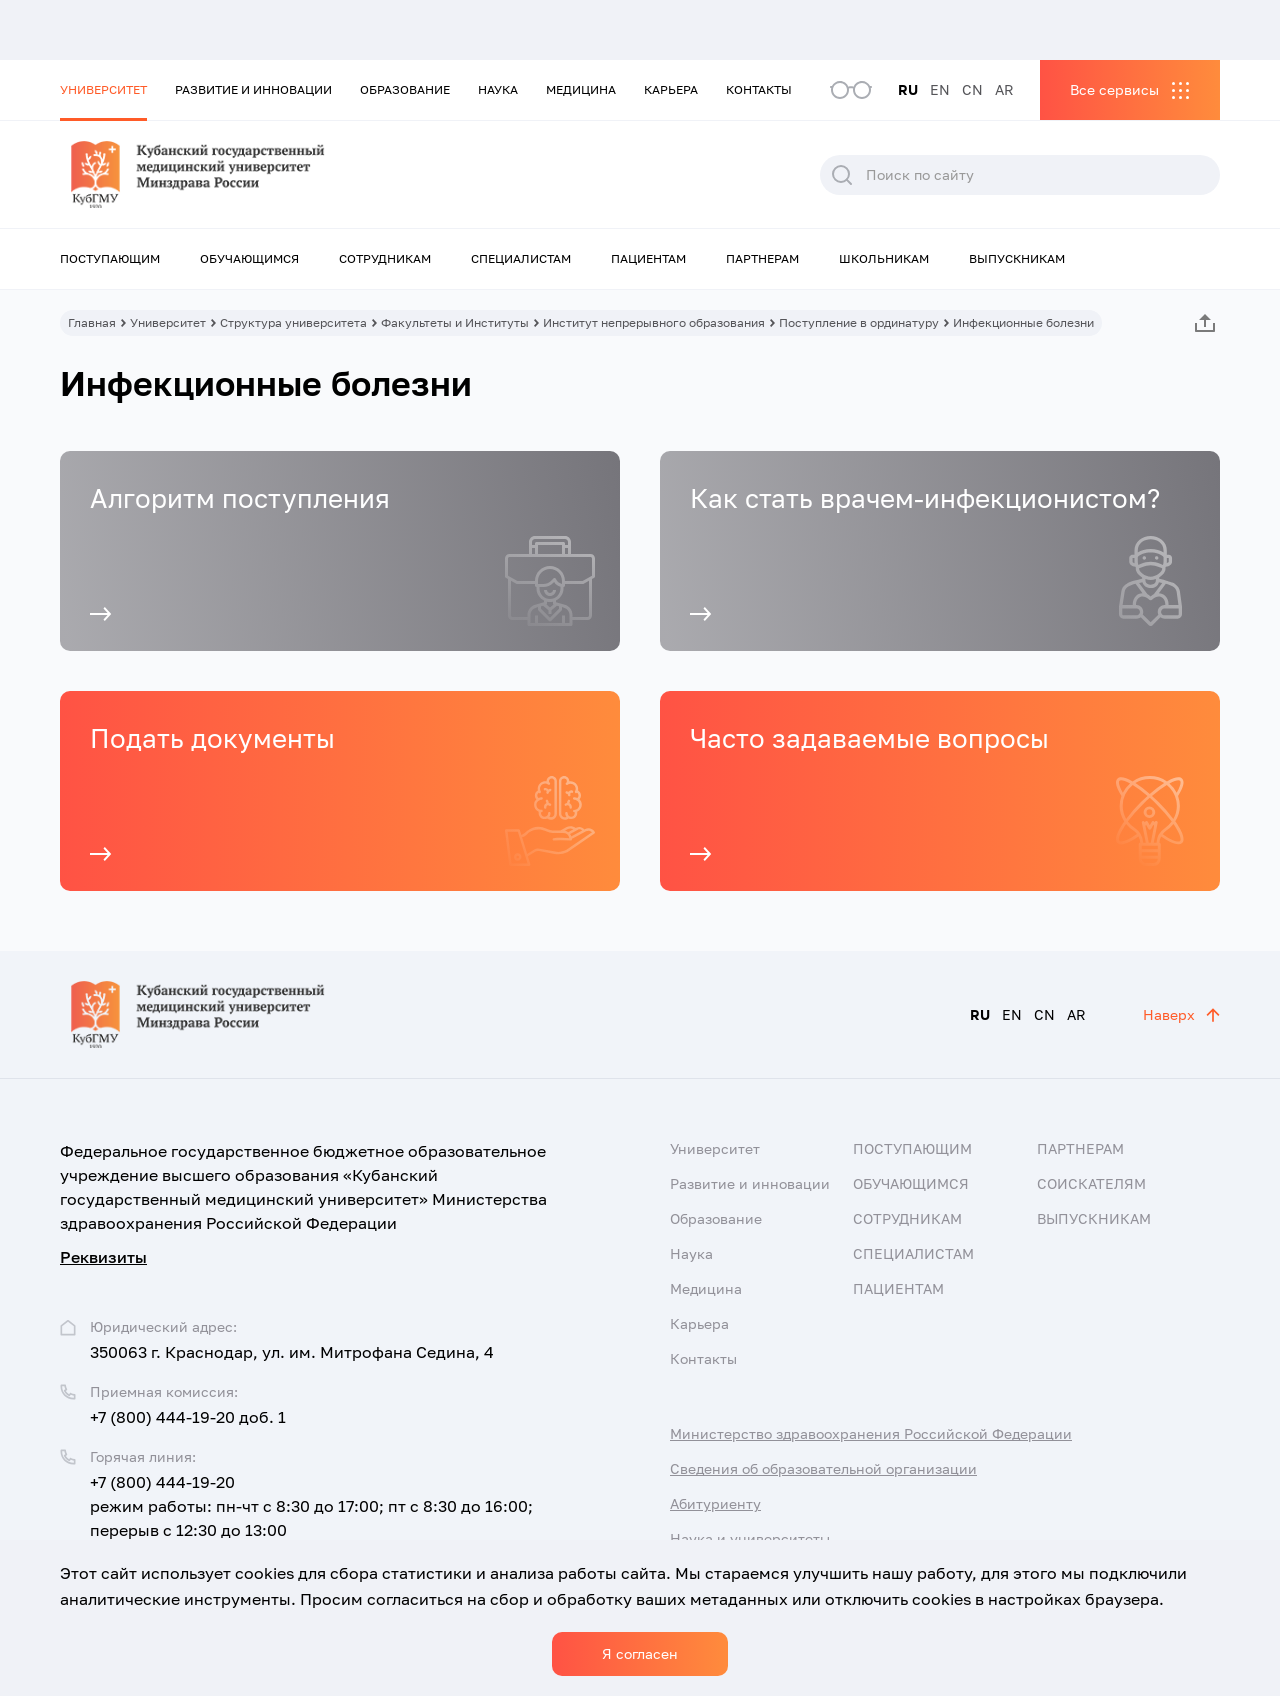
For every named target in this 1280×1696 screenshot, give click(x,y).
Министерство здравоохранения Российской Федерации (871, 1433)
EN (940, 89)
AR (1004, 89)
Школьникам (884, 258)
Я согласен (640, 1653)
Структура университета (293, 322)
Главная (92, 322)
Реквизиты (103, 1257)
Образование (405, 89)
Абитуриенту (715, 1503)
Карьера (671, 89)
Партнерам (762, 258)
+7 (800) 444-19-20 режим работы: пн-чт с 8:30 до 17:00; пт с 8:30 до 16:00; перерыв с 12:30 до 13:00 (311, 1506)
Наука (498, 89)
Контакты (759, 89)
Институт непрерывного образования (654, 322)
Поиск (842, 175)
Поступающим (110, 258)
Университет (103, 89)
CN (972, 89)
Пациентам (648, 258)
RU (908, 89)
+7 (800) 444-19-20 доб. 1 (188, 1417)
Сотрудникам (385, 258)
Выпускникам (1017, 258)
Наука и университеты (750, 1538)
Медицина (581, 89)
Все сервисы (1114, 89)
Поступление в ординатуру (859, 322)
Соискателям (1091, 1183)
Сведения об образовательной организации (823, 1468)
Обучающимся (249, 258)
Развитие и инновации (253, 89)
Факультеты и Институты (455, 322)
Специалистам (521, 258)
